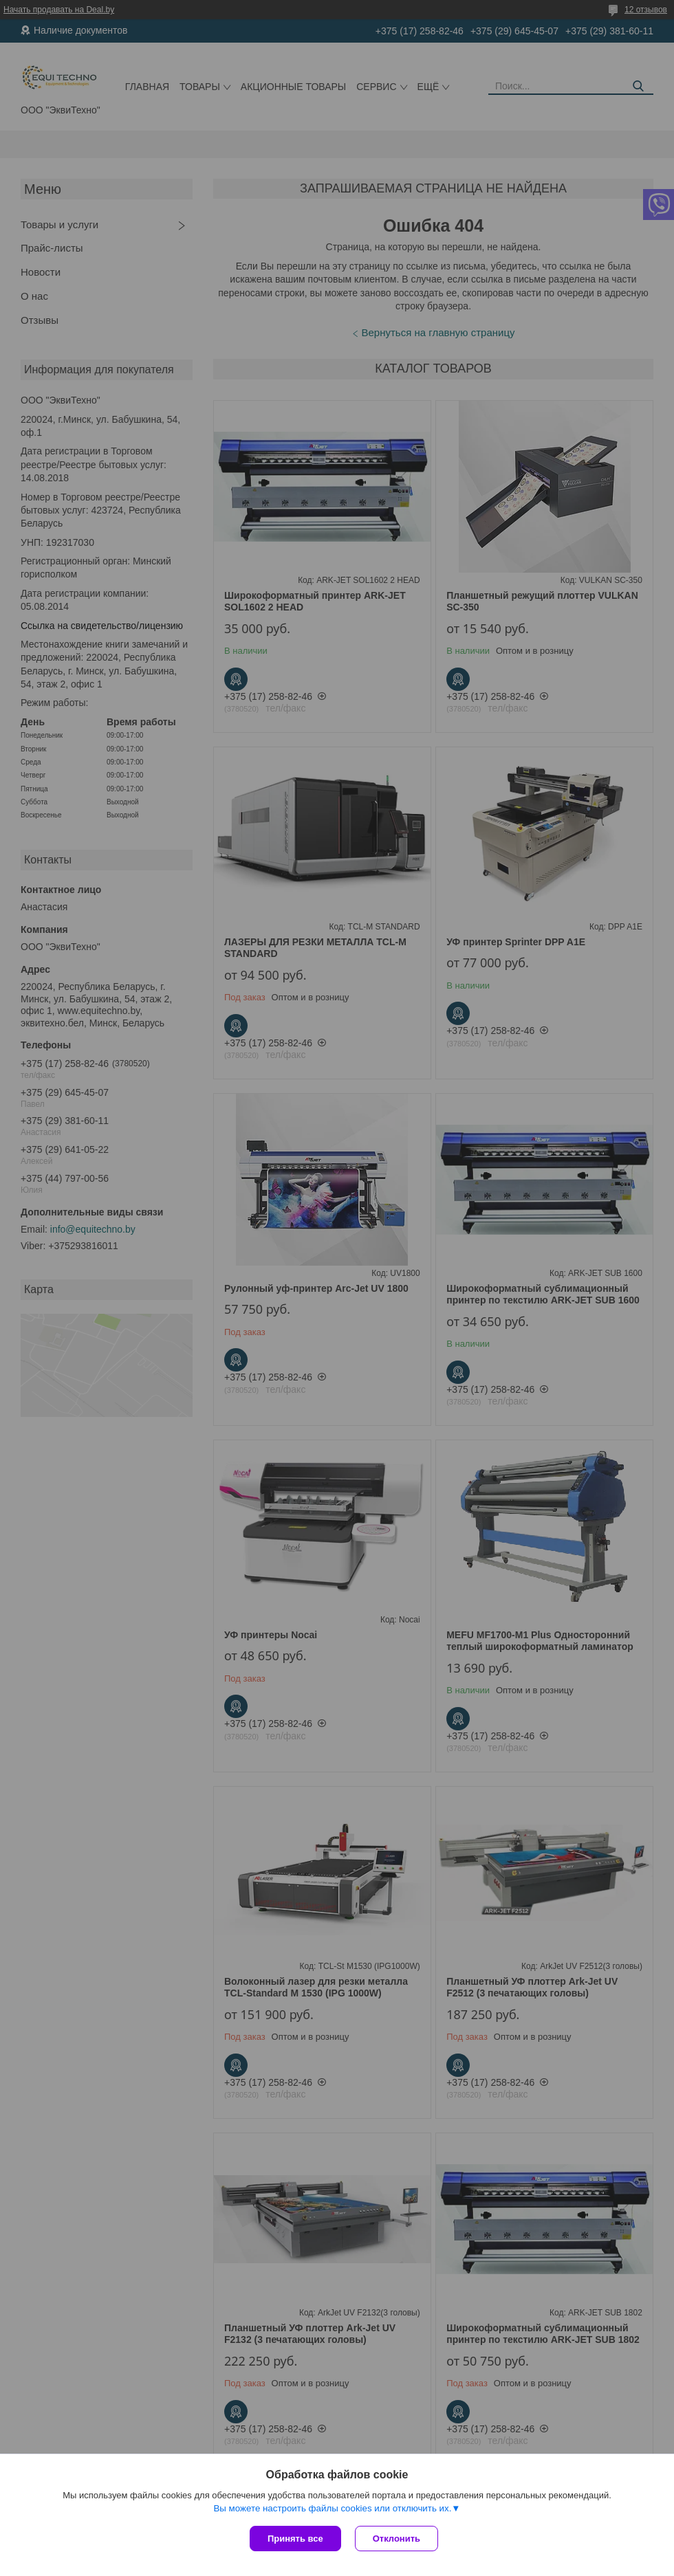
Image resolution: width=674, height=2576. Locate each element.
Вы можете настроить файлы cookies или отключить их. (332, 2508)
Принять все (295, 2538)
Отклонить (396, 2538)
